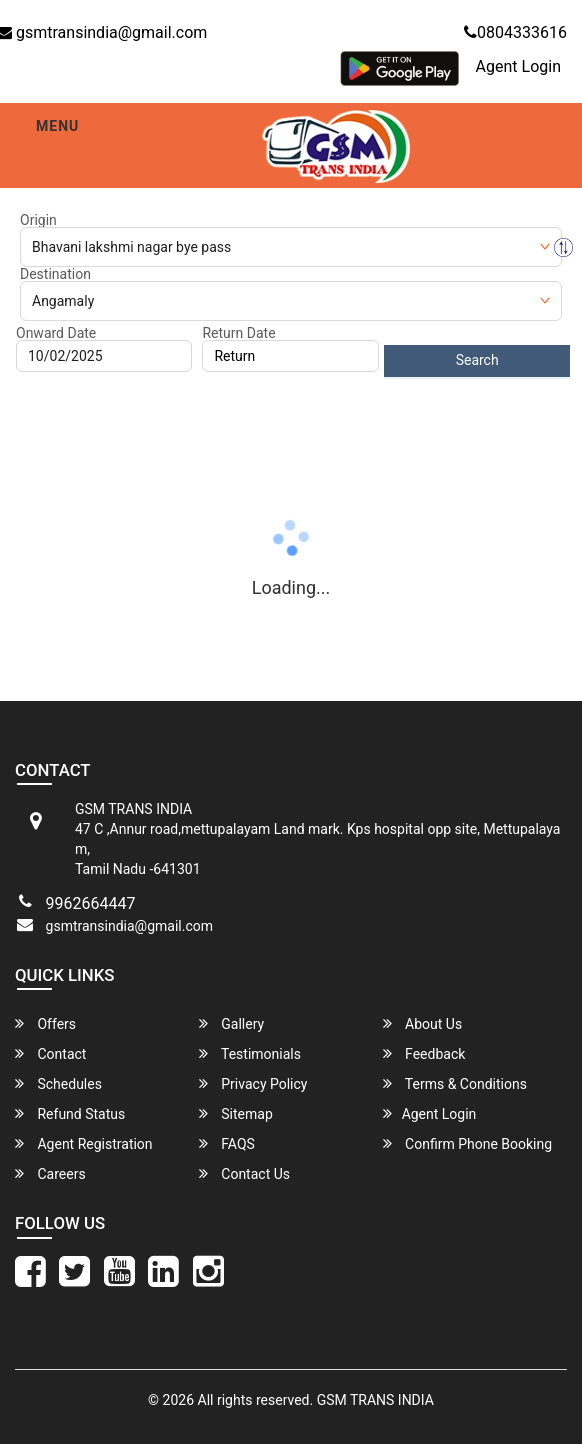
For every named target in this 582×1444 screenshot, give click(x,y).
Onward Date (56, 333)
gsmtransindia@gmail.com (129, 926)
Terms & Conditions (455, 1083)
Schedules (58, 1083)
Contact (50, 1053)
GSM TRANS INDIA (375, 1400)
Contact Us (244, 1173)
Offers (45, 1023)
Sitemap (236, 1113)
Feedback (424, 1053)
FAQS (227, 1143)
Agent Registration (84, 1143)
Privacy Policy (253, 1083)
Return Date (238, 333)
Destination (55, 274)
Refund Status (70, 1113)
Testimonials (250, 1053)
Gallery (231, 1023)
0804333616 (515, 32)
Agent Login (518, 66)
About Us (423, 1023)
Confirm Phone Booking (468, 1143)
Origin (38, 220)
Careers (50, 1173)
